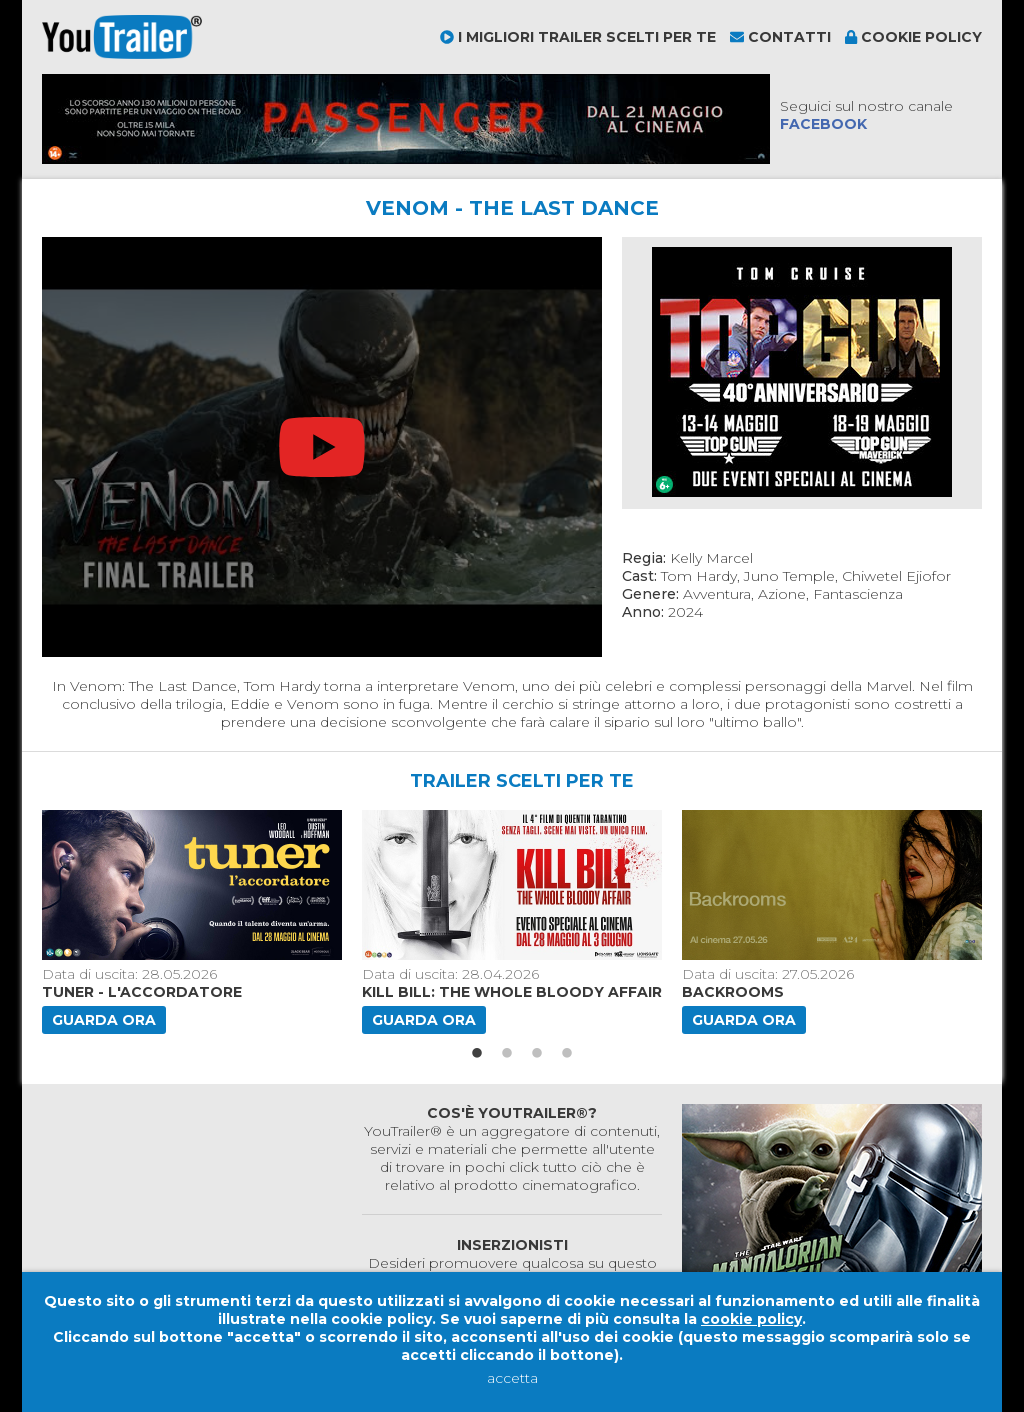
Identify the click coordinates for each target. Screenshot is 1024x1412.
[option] (194, 922)
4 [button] (567, 1054)
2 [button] (507, 1054)
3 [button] (537, 1054)
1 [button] (477, 1054)
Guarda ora (104, 1020)
